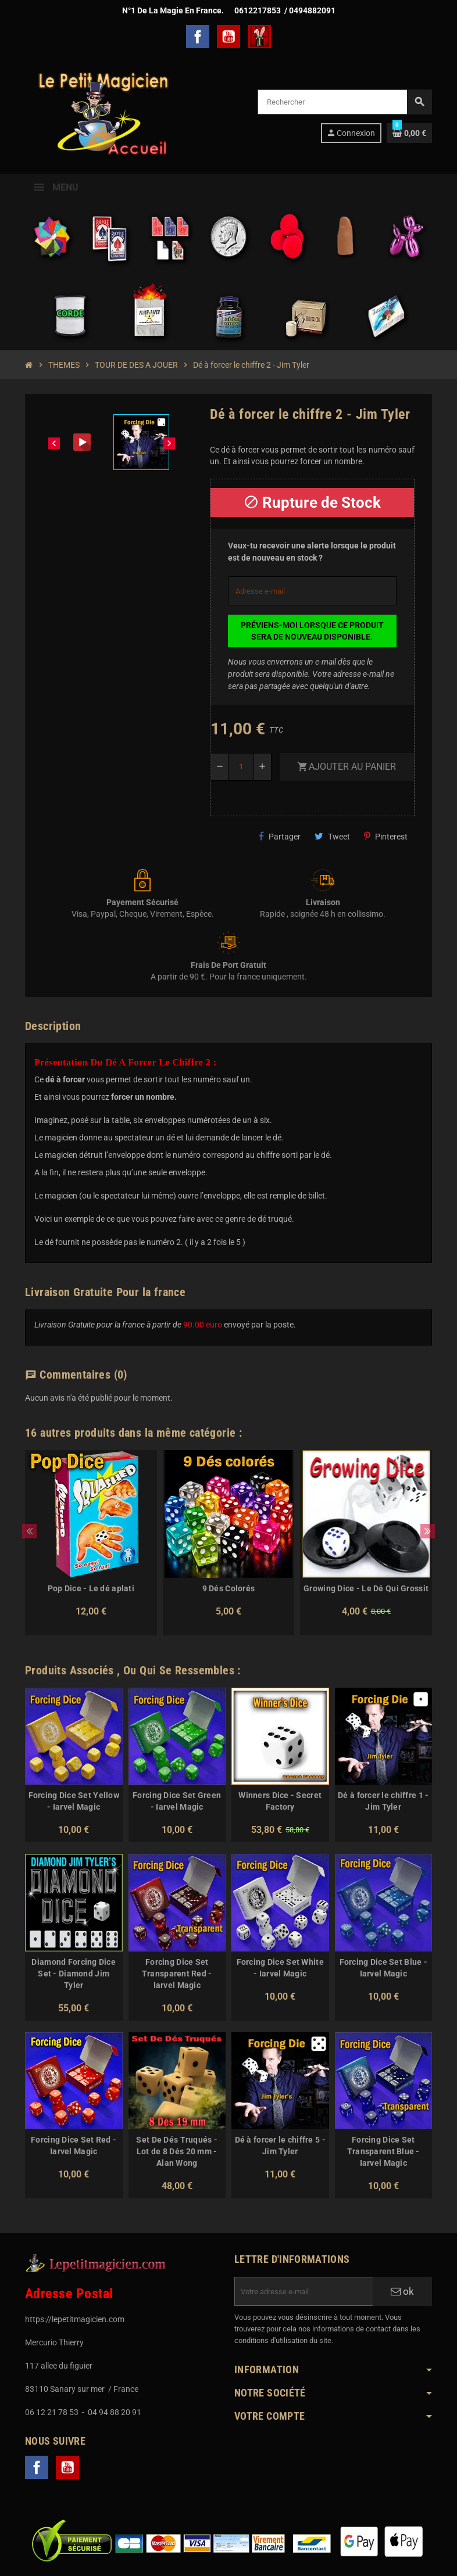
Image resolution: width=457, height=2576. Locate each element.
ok (402, 2291)
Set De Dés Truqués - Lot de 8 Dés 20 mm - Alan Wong (176, 2151)
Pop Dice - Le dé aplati (91, 1588)
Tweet (332, 836)
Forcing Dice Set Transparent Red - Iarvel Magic (177, 1973)
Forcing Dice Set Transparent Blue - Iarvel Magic (383, 2151)
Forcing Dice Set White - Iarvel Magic (280, 1967)
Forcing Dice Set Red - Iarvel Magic (73, 2145)
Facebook (197, 36)
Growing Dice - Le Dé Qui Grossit (366, 1588)
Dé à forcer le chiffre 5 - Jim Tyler (280, 2145)
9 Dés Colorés (228, 1588)
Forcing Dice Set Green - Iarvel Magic (177, 1801)
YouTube (228, 36)
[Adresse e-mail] (303, 2291)
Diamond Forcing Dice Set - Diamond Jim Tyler (73, 1973)
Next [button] (427, 1531)
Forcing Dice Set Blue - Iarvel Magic (383, 1967)
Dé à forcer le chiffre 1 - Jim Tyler (383, 1801)
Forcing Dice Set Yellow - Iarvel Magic (73, 1801)
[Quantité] (241, 767)
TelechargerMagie (259, 36)
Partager (280, 836)
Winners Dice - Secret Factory (280, 1801)
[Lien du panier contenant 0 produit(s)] (409, 133)
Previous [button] (29, 1531)
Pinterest (386, 836)
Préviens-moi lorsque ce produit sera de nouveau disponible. (312, 630)
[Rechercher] (344, 101)
